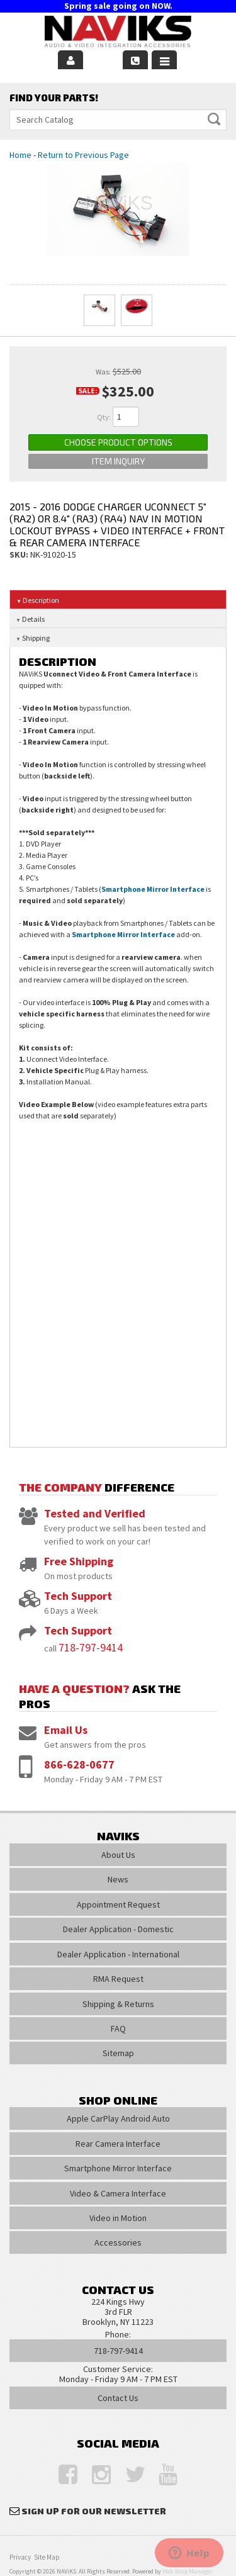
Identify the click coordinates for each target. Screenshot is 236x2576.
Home (20, 154)
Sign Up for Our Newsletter (93, 2511)
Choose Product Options (118, 442)
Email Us (65, 1730)
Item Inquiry (118, 461)
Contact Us (118, 2398)
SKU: (19, 554)
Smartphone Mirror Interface (153, 889)
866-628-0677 (79, 1764)
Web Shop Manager (186, 2571)
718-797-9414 (91, 1647)
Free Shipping (78, 1561)
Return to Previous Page (83, 154)
